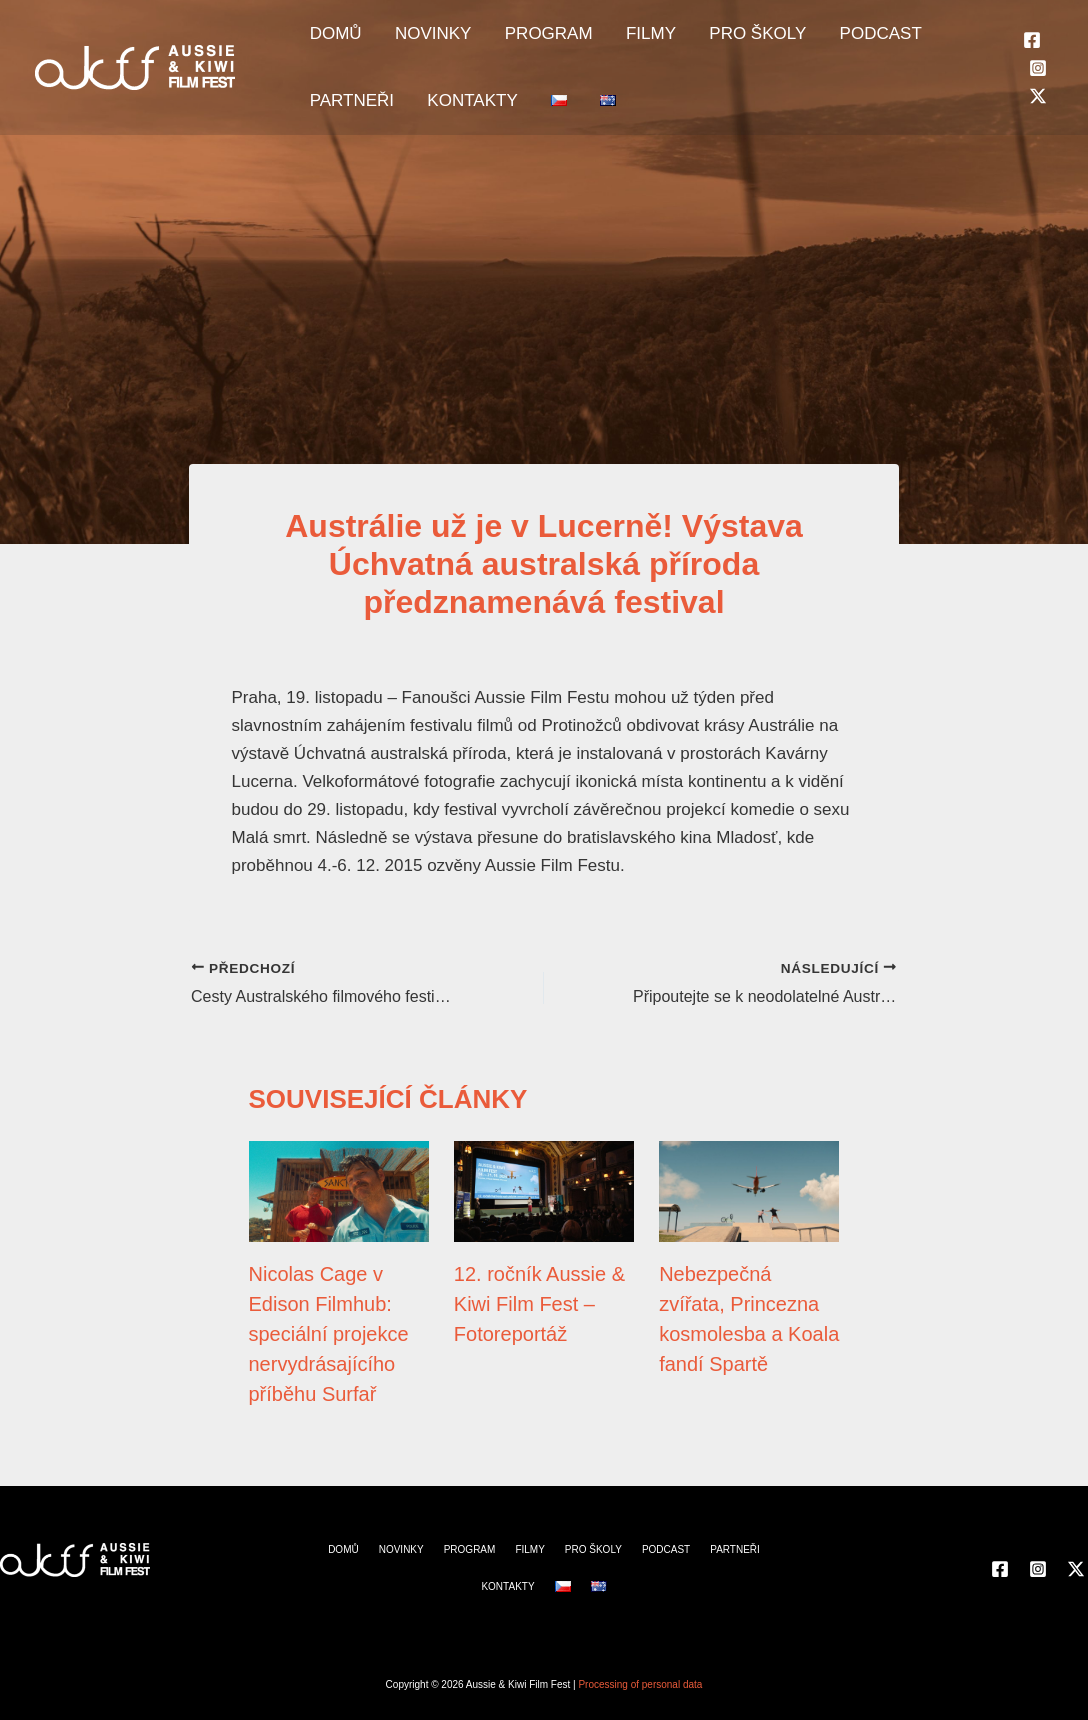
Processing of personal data (640, 1684)
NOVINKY (413, 40)
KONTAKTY (348, 120)
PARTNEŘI (911, 40)
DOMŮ (329, 40)
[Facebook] (1032, 53)
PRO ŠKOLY (697, 40)
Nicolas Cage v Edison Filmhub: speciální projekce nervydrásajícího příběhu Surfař (329, 1334)
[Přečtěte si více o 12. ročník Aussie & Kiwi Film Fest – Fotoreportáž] (544, 1190)
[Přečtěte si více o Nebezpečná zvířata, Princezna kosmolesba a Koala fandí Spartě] (749, 1190)
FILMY (604, 40)
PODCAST (807, 40)
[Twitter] (1038, 110)
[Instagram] (1038, 81)
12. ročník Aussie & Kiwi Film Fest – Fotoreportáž (539, 1304)
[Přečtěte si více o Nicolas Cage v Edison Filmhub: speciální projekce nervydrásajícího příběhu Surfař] (339, 1190)
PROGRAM (515, 40)
